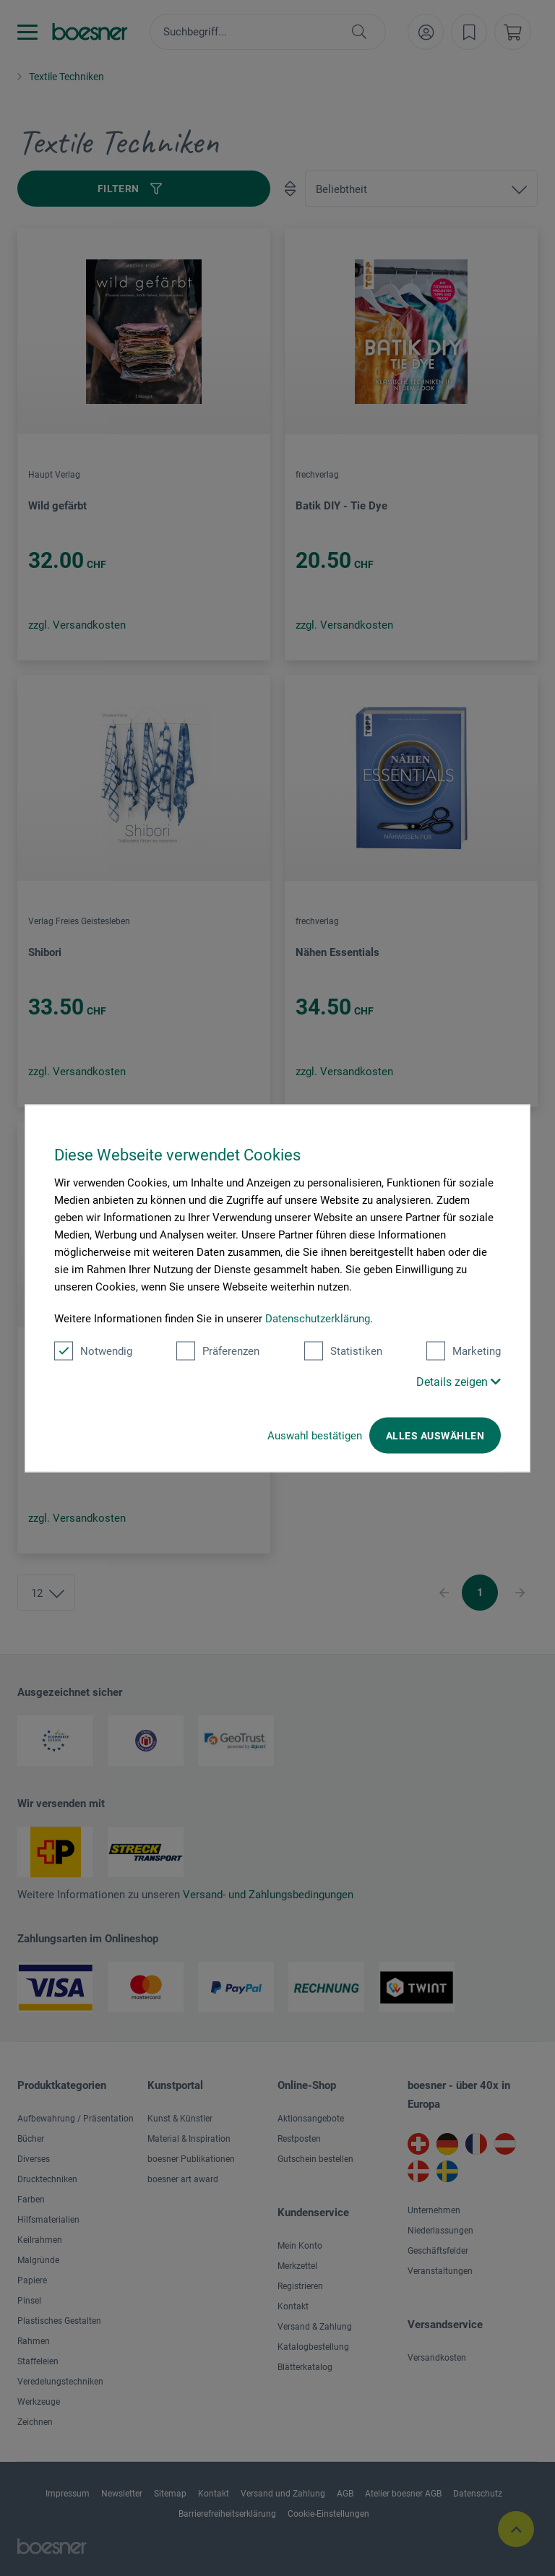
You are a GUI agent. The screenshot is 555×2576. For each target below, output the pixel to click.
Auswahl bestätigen (314, 1435)
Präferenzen (217, 1350)
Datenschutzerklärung (317, 1317)
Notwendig (93, 1350)
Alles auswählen (435, 1435)
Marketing (463, 1350)
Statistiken (343, 1350)
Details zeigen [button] (458, 1381)
